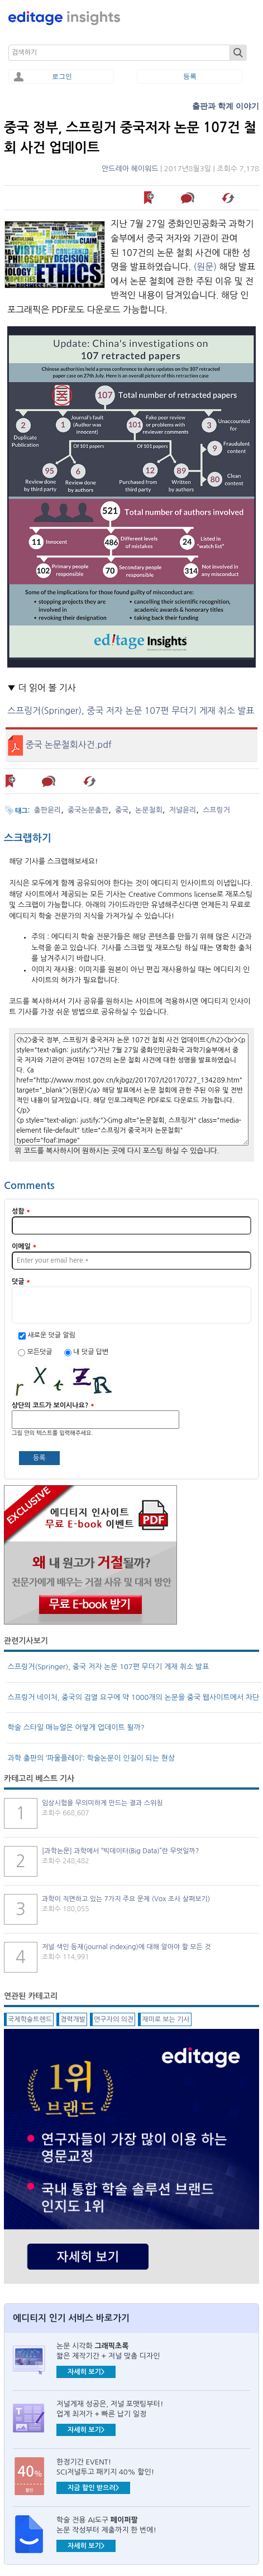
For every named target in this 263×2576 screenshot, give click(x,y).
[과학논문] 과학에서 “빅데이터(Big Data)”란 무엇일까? (120, 1851)
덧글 (21, 1281)
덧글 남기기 (189, 198)
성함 (21, 1211)
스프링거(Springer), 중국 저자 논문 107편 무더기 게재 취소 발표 (130, 710)
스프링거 (216, 810)
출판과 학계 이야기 (225, 106)
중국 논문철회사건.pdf (68, 744)
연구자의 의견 (113, 2019)
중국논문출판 (88, 810)
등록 (190, 76)
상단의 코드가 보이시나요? (53, 1405)
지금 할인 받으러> (93, 2488)
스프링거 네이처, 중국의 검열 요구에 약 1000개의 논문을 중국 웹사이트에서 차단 (134, 1697)
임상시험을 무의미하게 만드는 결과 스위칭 (102, 1803)
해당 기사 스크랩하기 (229, 198)
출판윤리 (47, 810)
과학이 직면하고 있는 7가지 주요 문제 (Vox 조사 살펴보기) (126, 1899)
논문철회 (148, 810)
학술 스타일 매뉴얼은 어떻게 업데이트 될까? (76, 1727)
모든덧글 (40, 1352)
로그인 (62, 76)
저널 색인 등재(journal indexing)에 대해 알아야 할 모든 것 (126, 1947)
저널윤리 (183, 810)
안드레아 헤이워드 (130, 168)
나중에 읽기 (149, 198)
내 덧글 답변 (90, 1352)
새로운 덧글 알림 (51, 1335)
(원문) (205, 266)
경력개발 (72, 2019)
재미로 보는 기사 (166, 2019)
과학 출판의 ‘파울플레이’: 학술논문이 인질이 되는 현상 (91, 1758)
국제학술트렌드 (30, 2019)
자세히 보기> (86, 2372)
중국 (121, 810)
